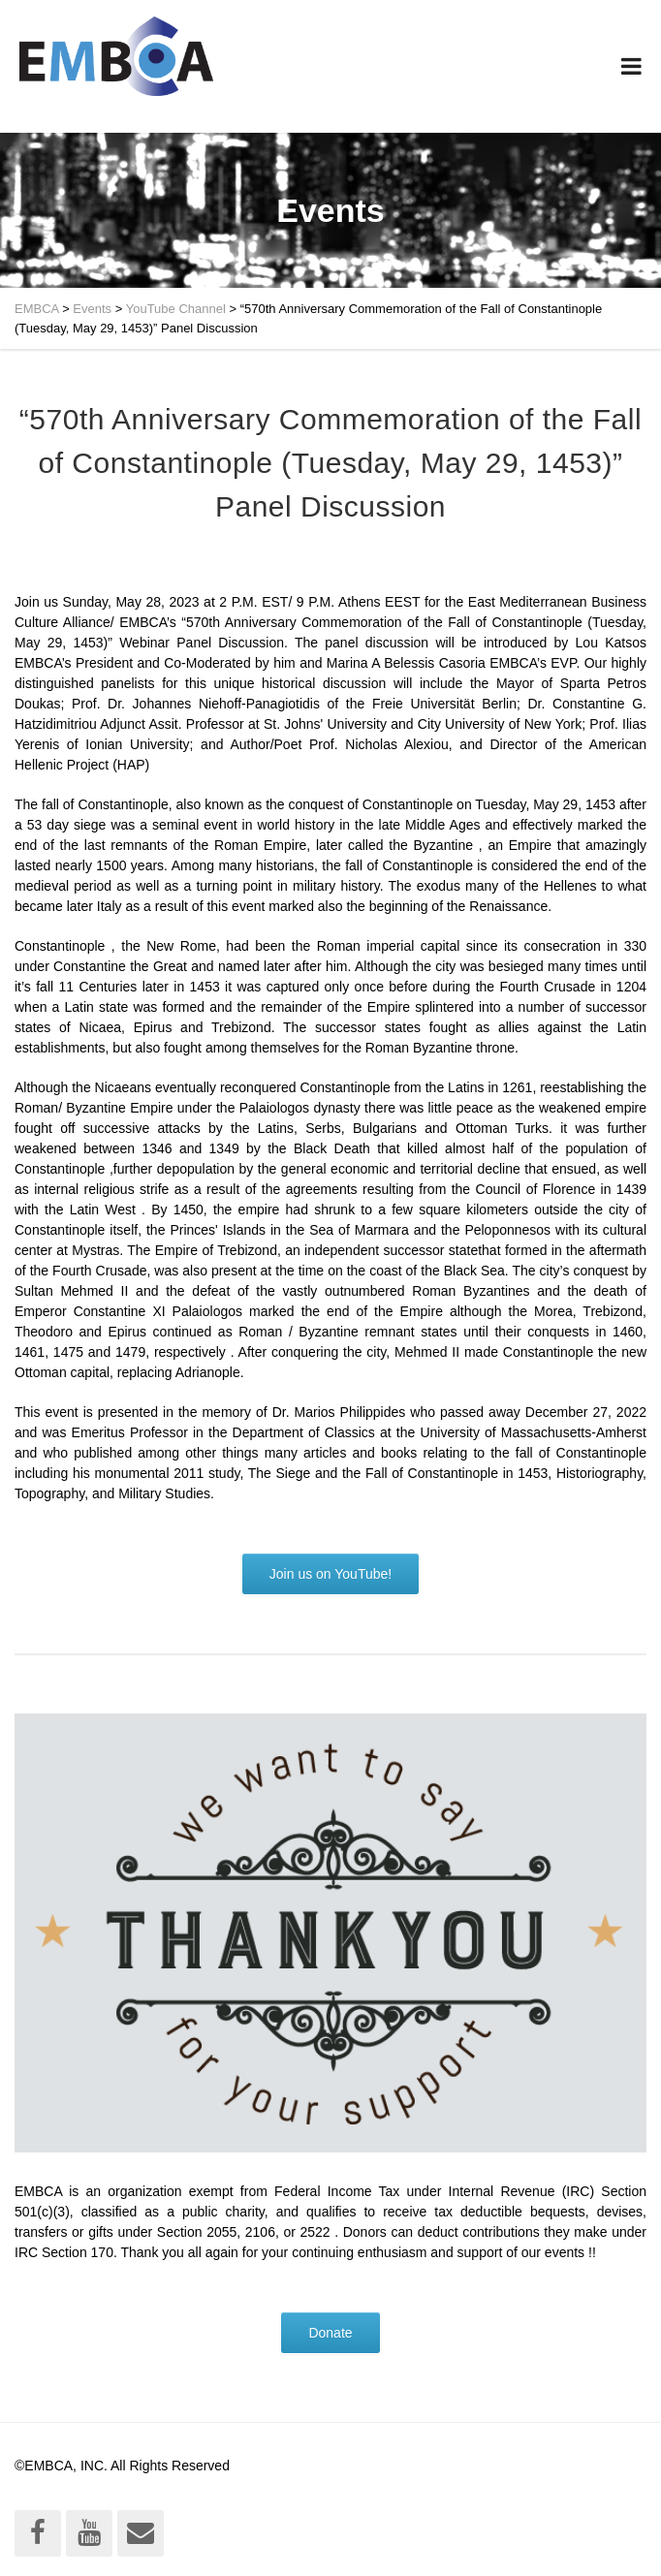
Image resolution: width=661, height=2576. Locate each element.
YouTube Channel (176, 308)
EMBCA (37, 308)
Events (92, 308)
